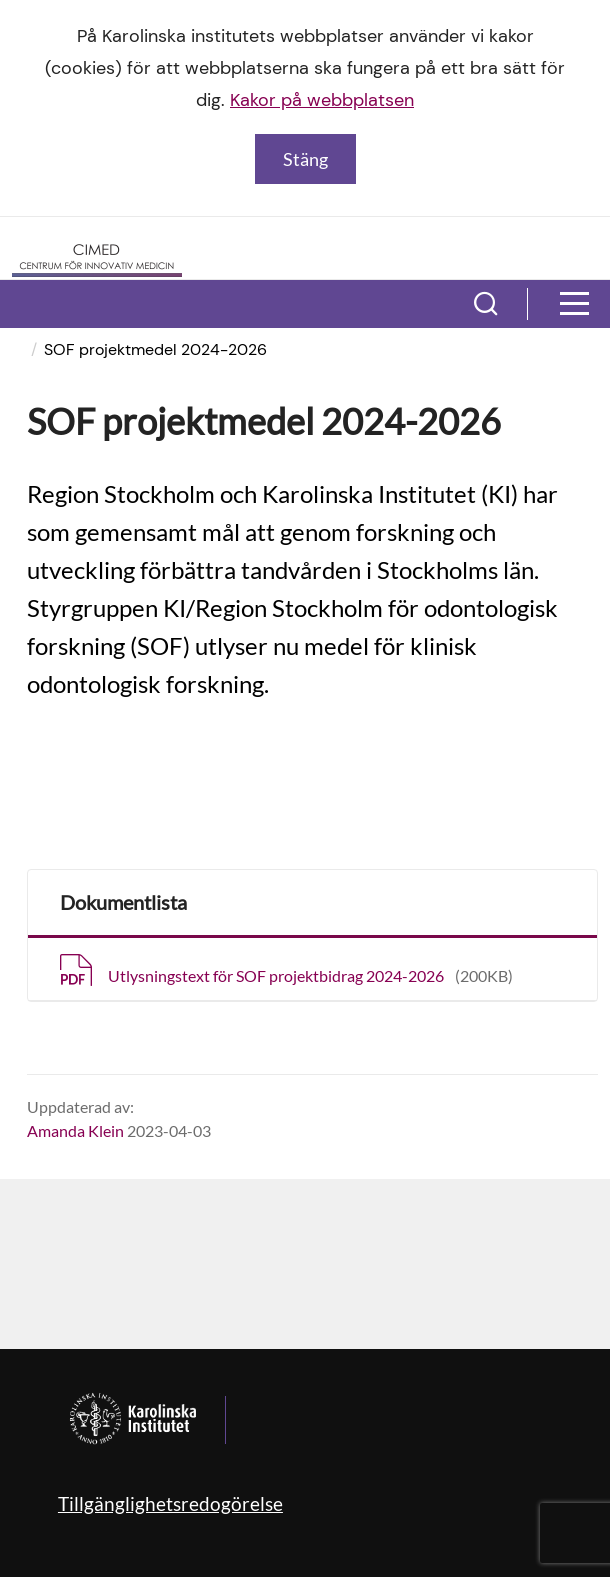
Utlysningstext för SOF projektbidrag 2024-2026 (310, 975)
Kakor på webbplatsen (322, 100)
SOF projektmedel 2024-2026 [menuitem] (155, 349)
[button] (486, 304)
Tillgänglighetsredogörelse (170, 1503)
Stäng (305, 159)
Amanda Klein (75, 1130)
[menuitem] (32, 349)
